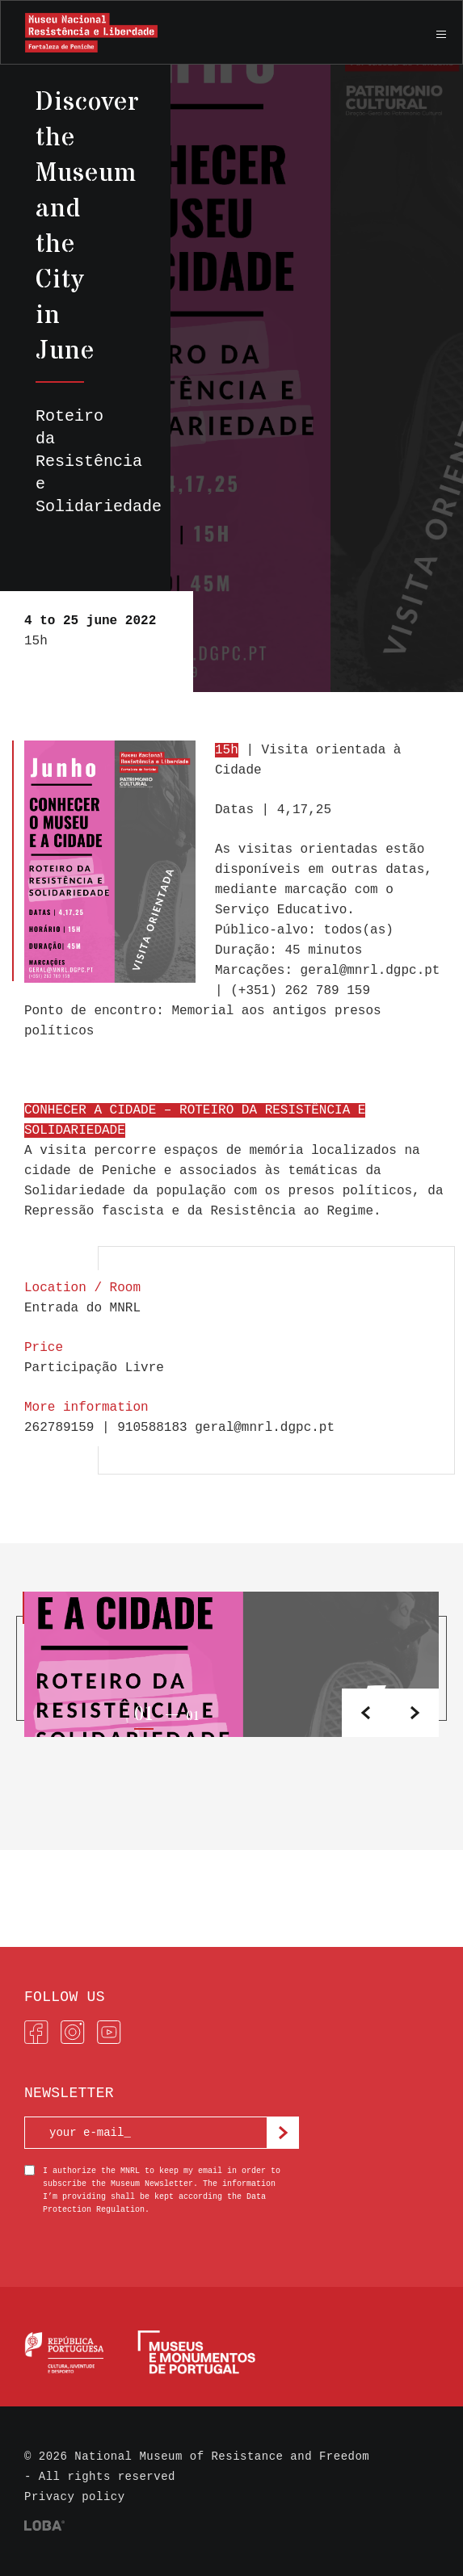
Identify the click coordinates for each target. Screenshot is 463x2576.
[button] (414, 1713)
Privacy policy (74, 2496)
